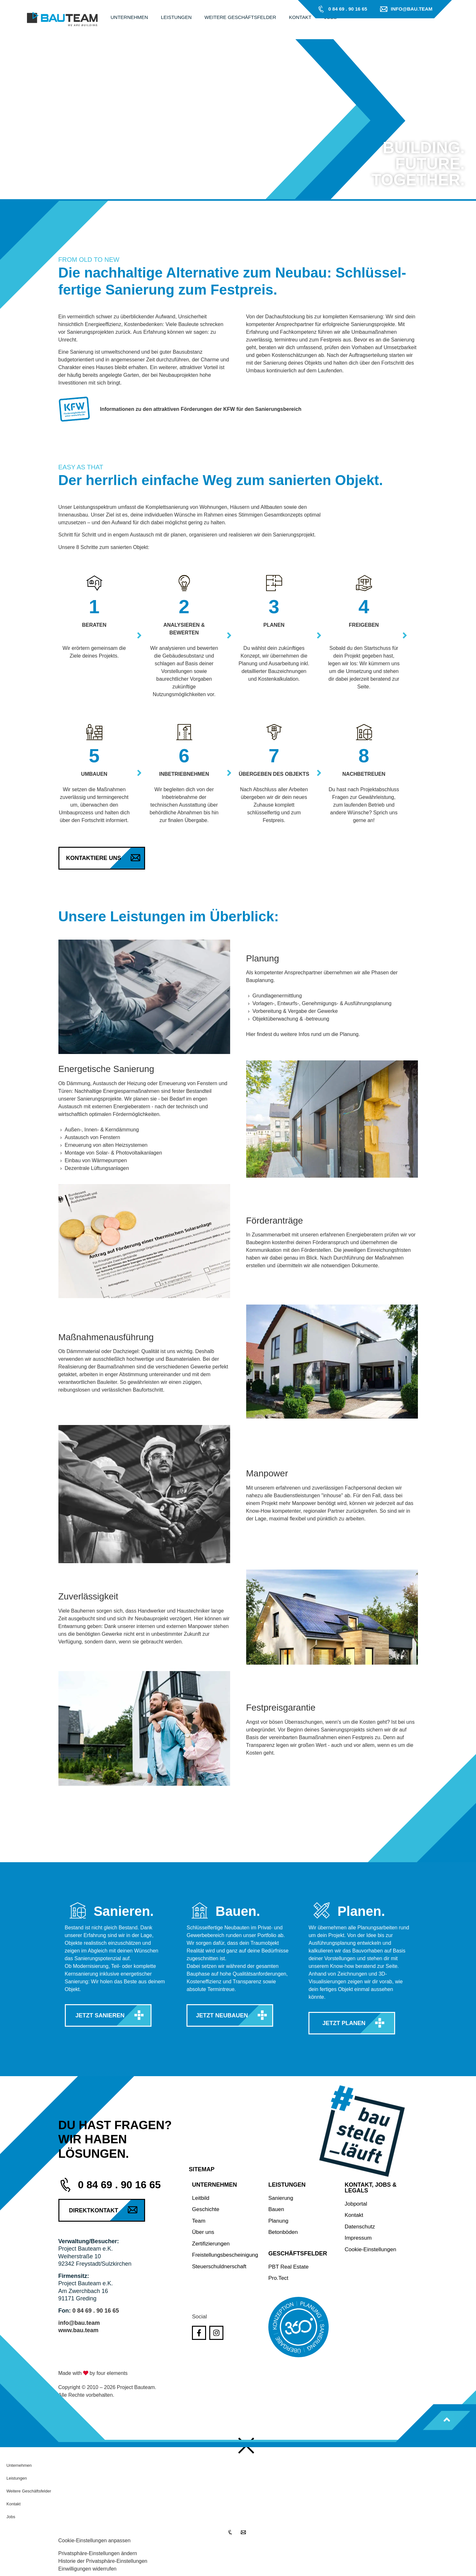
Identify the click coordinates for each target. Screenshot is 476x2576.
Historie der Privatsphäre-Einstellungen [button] (102, 2561)
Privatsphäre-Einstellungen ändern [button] (97, 2553)
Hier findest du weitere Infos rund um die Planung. (303, 1034)
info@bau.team (79, 2323)
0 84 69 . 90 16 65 (95, 2310)
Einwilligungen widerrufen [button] (87, 2569)
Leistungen (16, 2478)
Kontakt (13, 2503)
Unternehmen (19, 2465)
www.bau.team (78, 2330)
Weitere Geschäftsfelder (28, 2491)
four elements (112, 2373)
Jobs (10, 2516)
